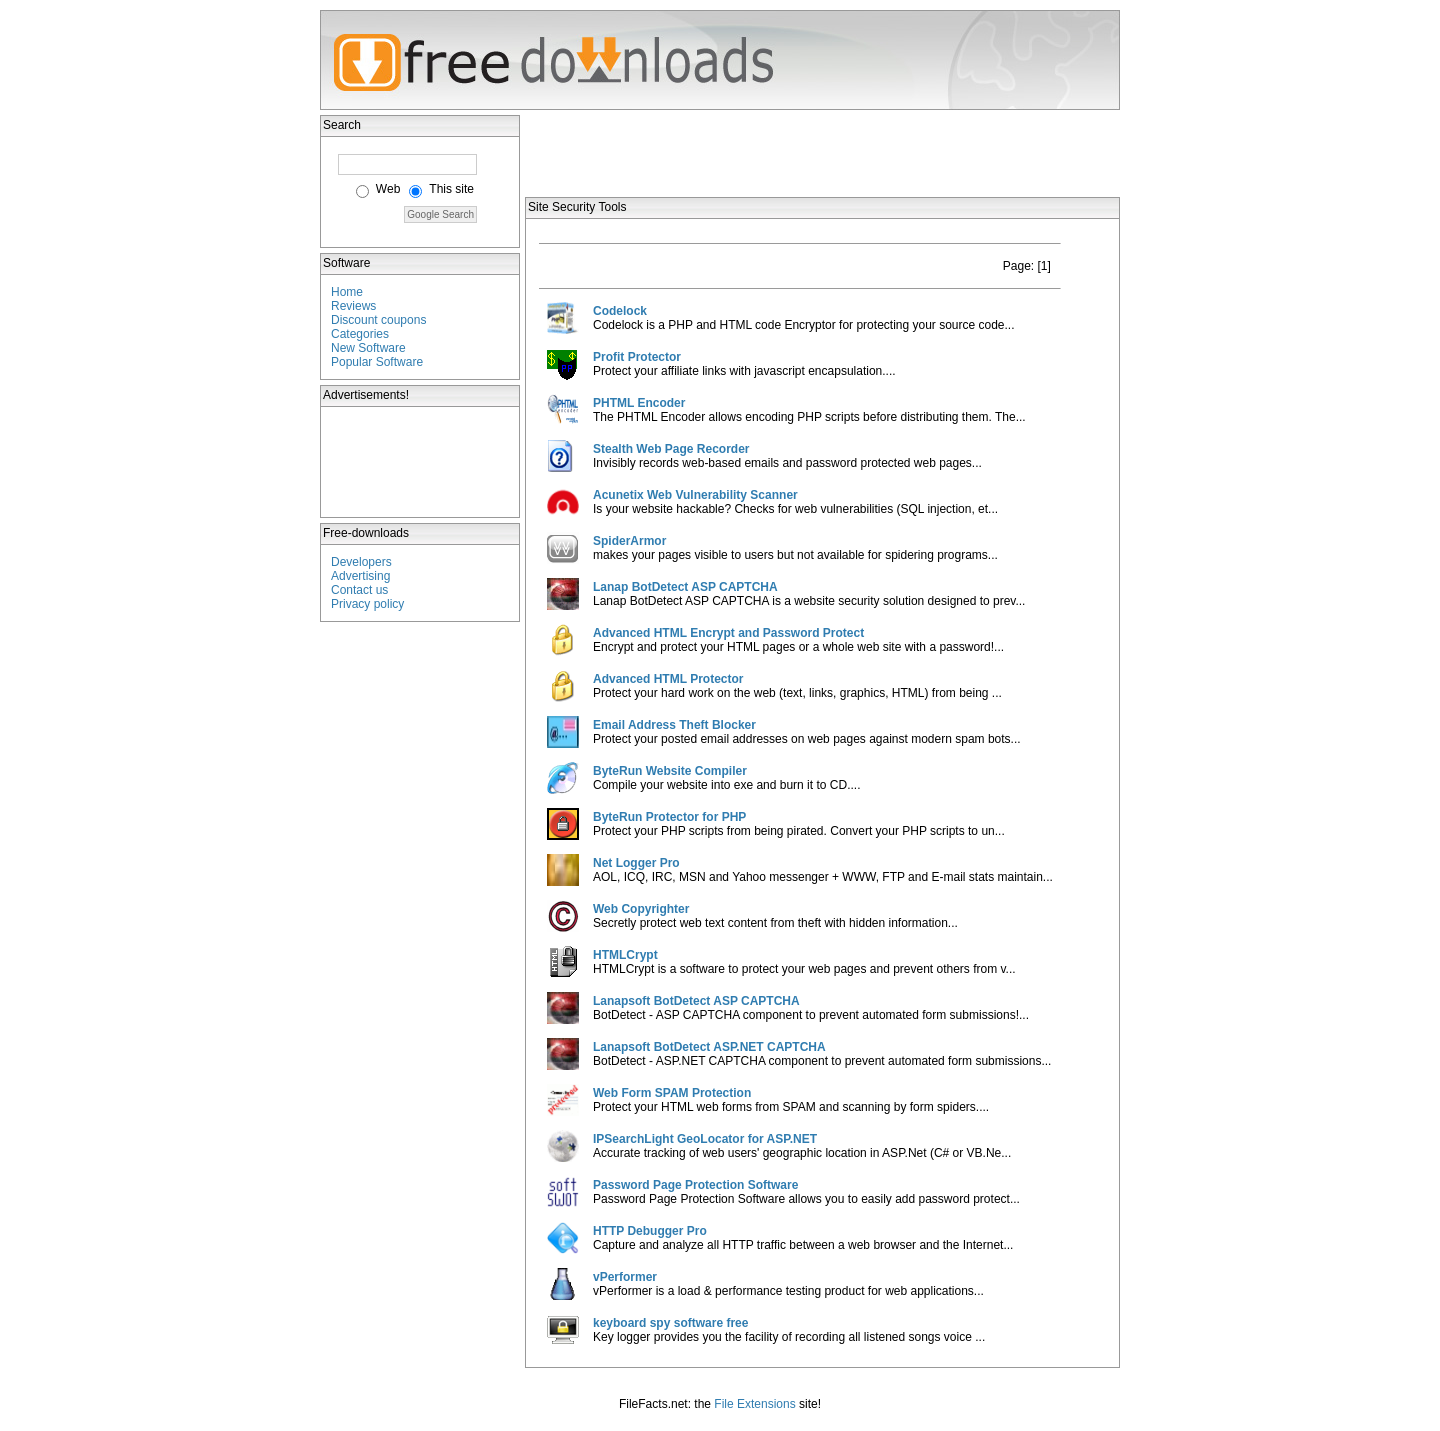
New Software (368, 348)
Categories (360, 334)
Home (347, 292)
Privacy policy (367, 604)
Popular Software (377, 362)
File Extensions (754, 1404)
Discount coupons (378, 320)
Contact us (359, 590)
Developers (361, 562)
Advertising (360, 576)
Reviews (353, 306)
